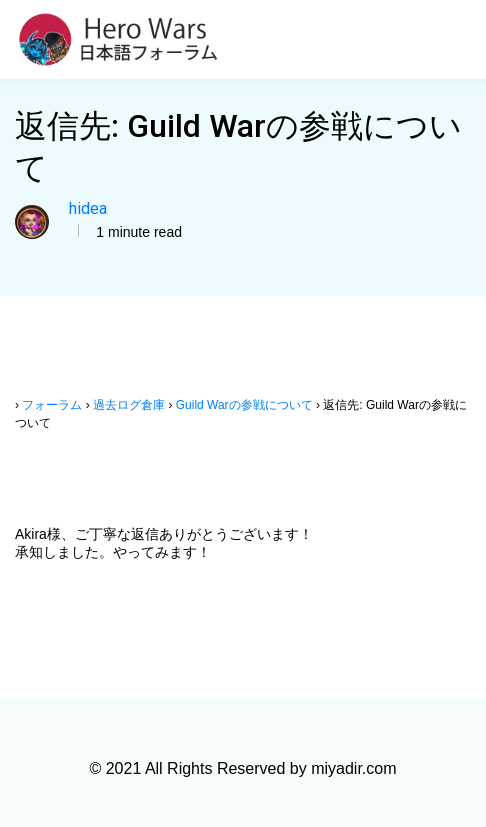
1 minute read (137, 232)
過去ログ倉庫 (129, 405)
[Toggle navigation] (459, 40)
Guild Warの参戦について (244, 405)
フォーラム (52, 405)
